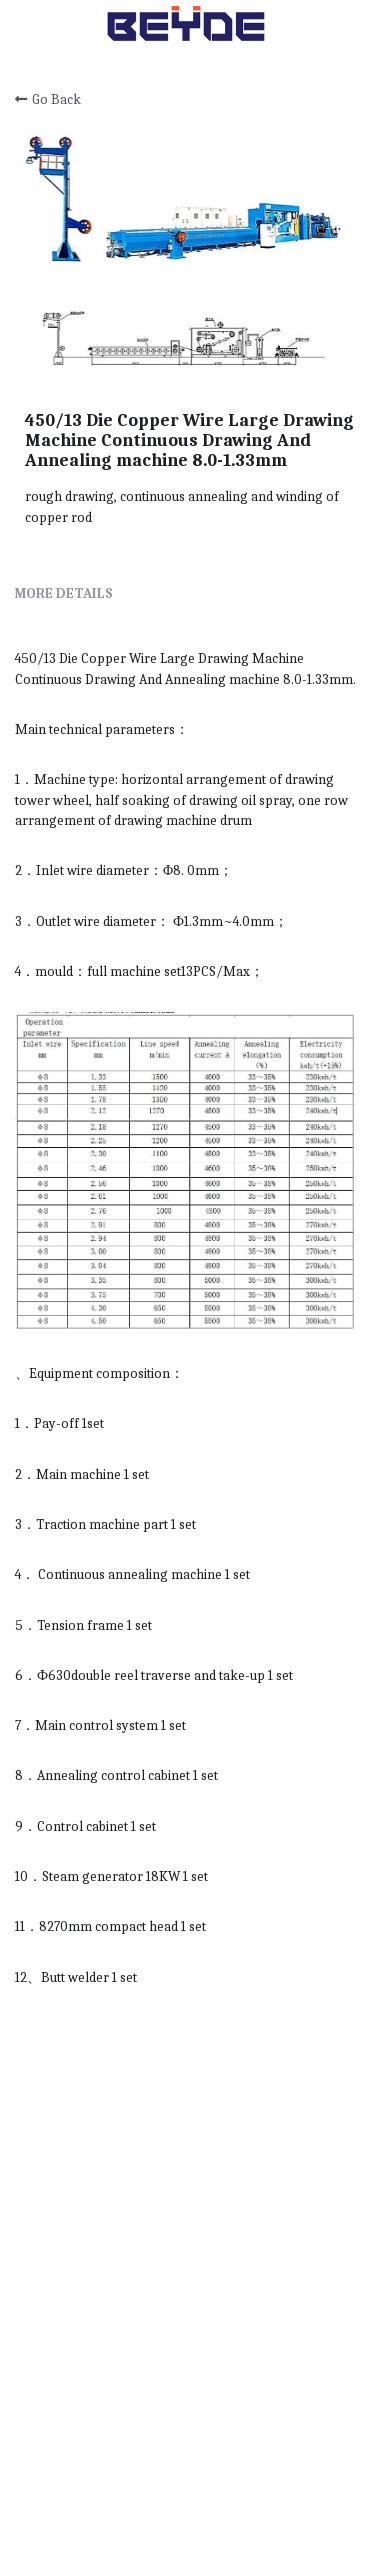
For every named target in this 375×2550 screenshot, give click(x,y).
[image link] (187, 23)
